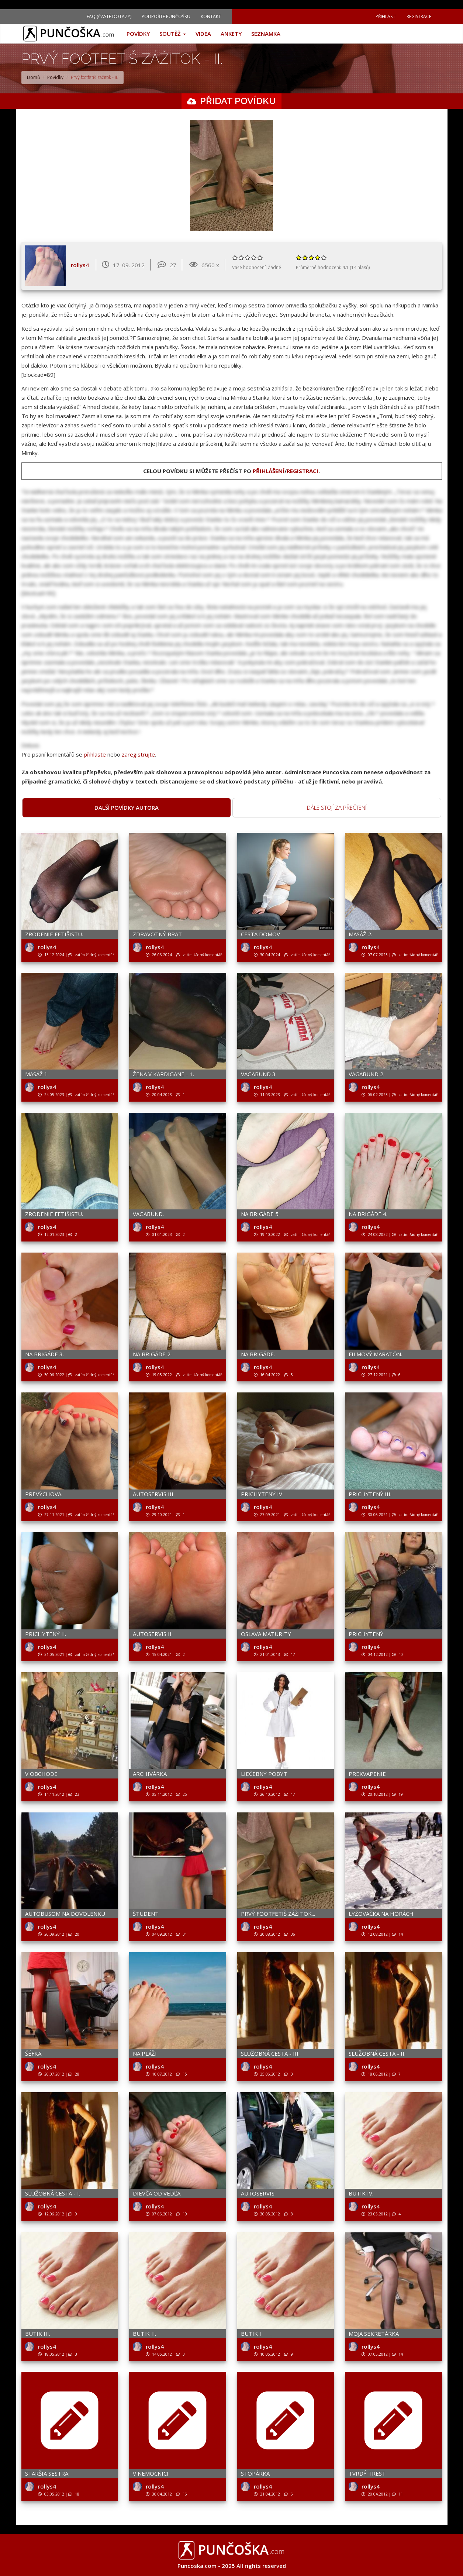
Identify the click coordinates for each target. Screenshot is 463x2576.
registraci (302, 471)
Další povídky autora (126, 807)
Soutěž (172, 33)
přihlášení (268, 471)
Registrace (419, 16)
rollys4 (80, 265)
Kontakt (211, 16)
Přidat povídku (238, 100)
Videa (203, 33)
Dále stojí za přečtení (336, 807)
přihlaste (95, 754)
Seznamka (265, 33)
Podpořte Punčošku (166, 16)
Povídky (138, 33)
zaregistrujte (138, 754)
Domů (33, 77)
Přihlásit (386, 16)
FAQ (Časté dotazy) (109, 16)
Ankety (231, 33)
